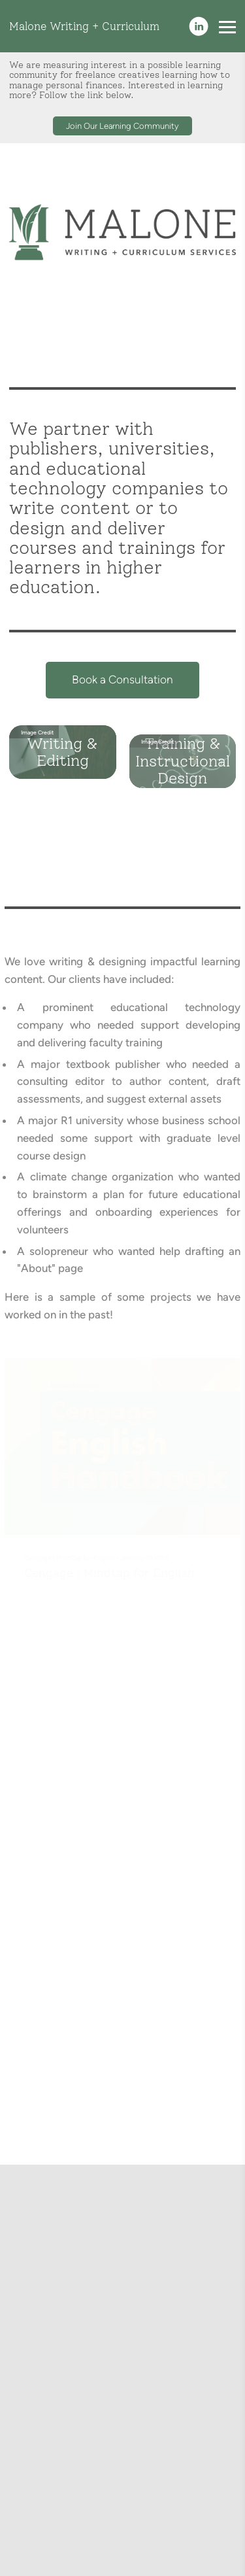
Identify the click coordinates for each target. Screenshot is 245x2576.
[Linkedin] (198, 26)
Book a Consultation (122, 684)
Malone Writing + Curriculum (84, 26)
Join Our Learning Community (122, 126)
